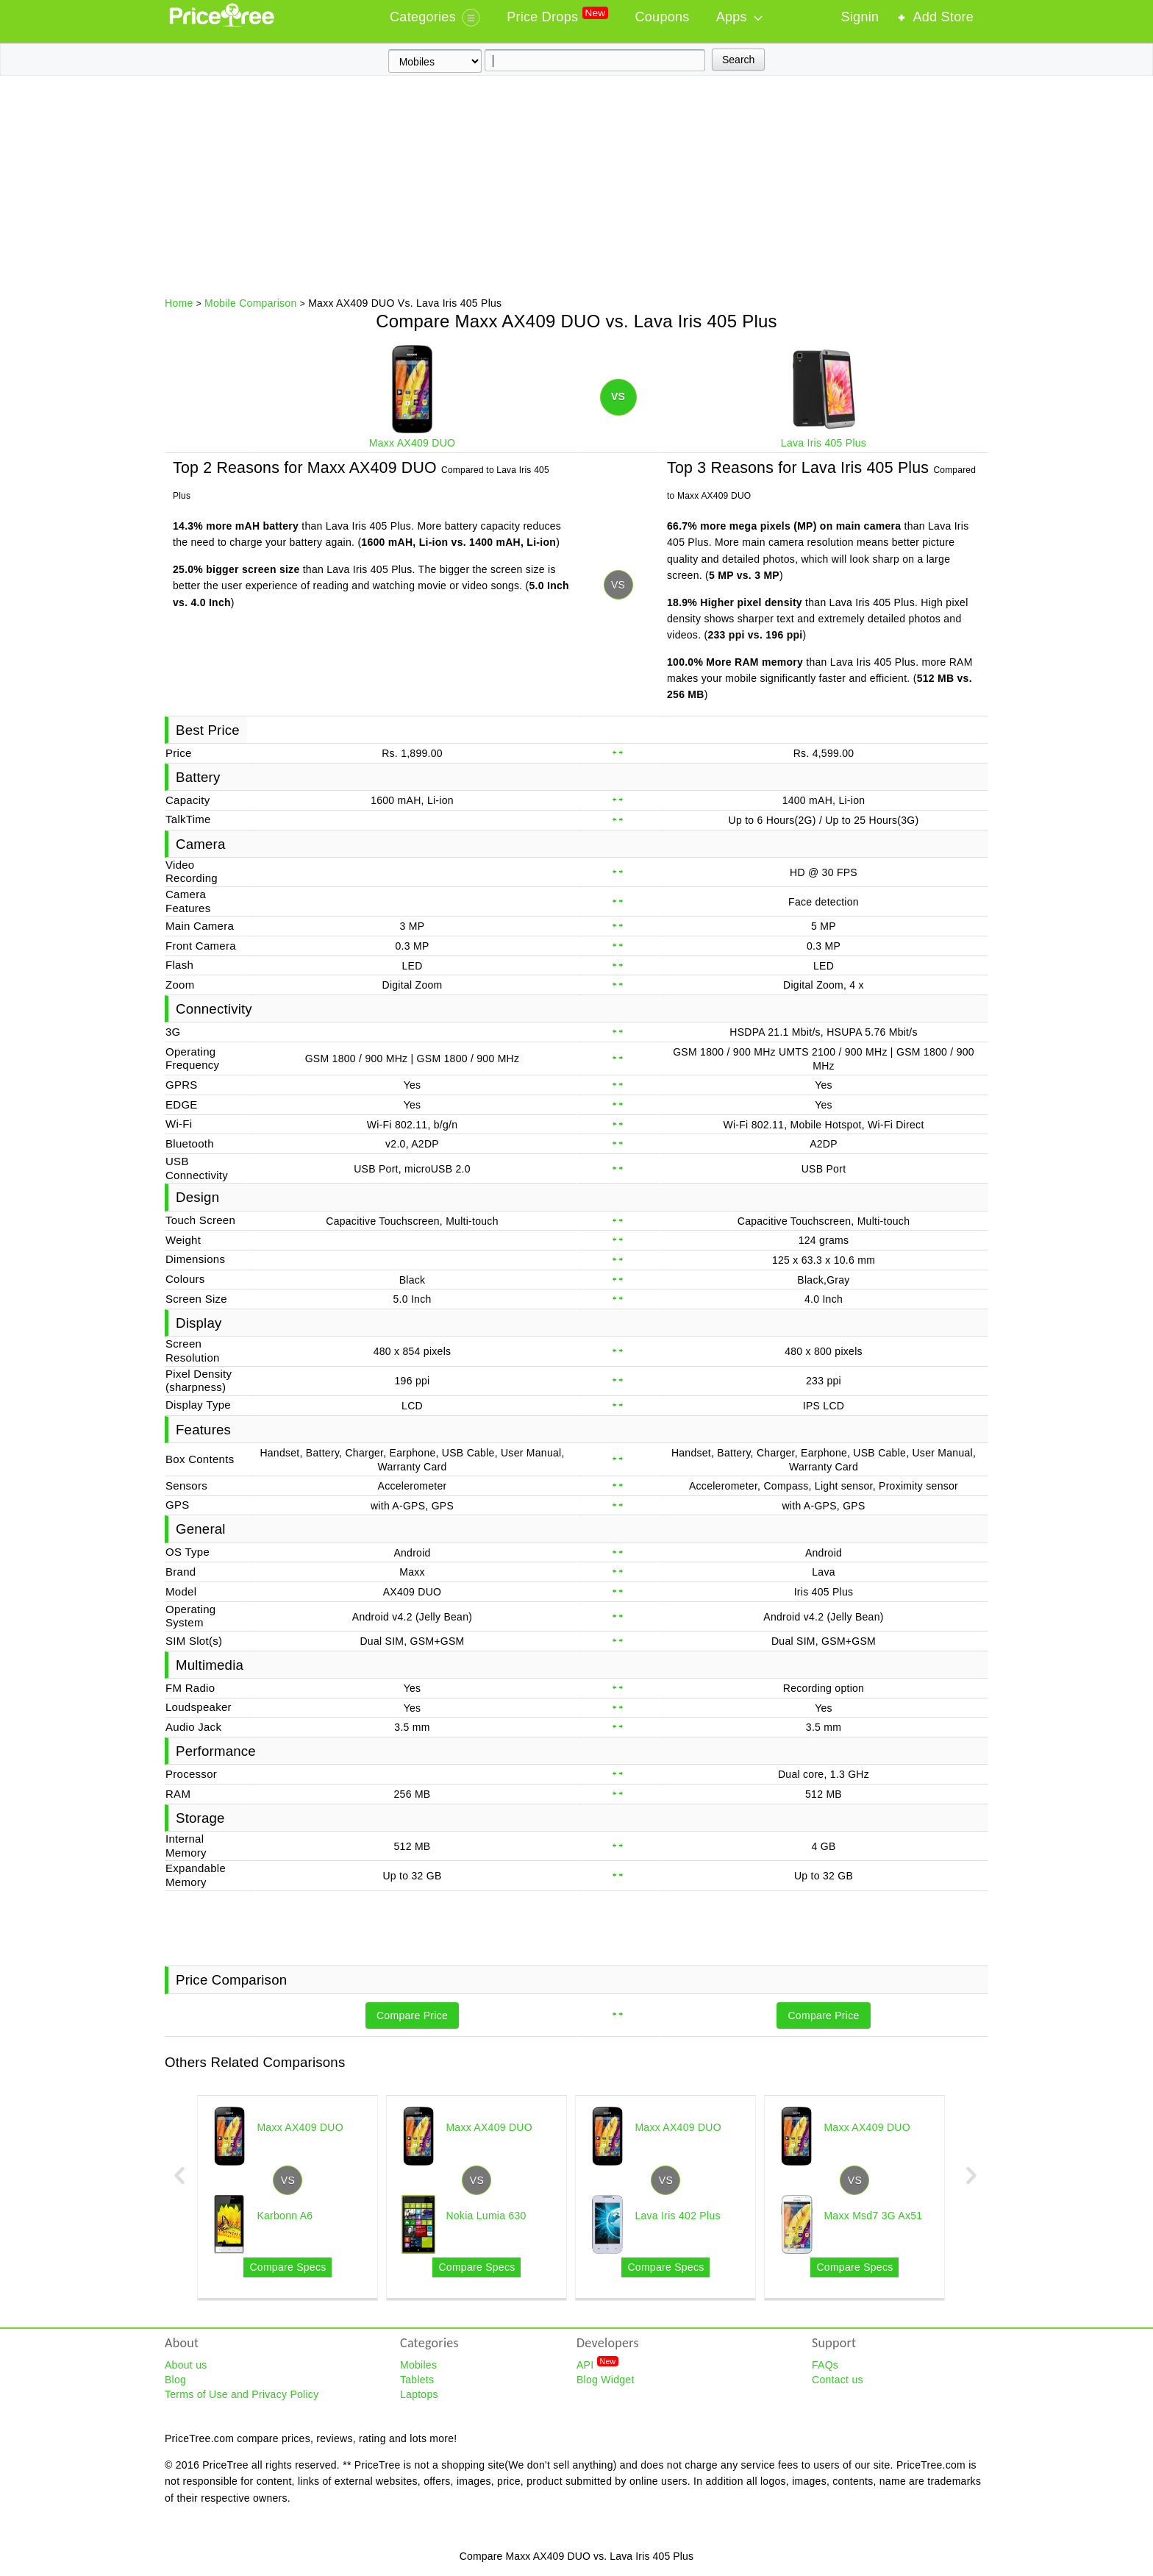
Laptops (419, 2394)
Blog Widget (605, 2379)
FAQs (825, 2365)
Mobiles (418, 2365)
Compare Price (412, 2015)
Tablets (417, 2379)
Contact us (837, 2379)
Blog (175, 2379)
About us (186, 2365)
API (597, 2364)
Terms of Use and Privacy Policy (241, 2394)
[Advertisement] (576, 186)
